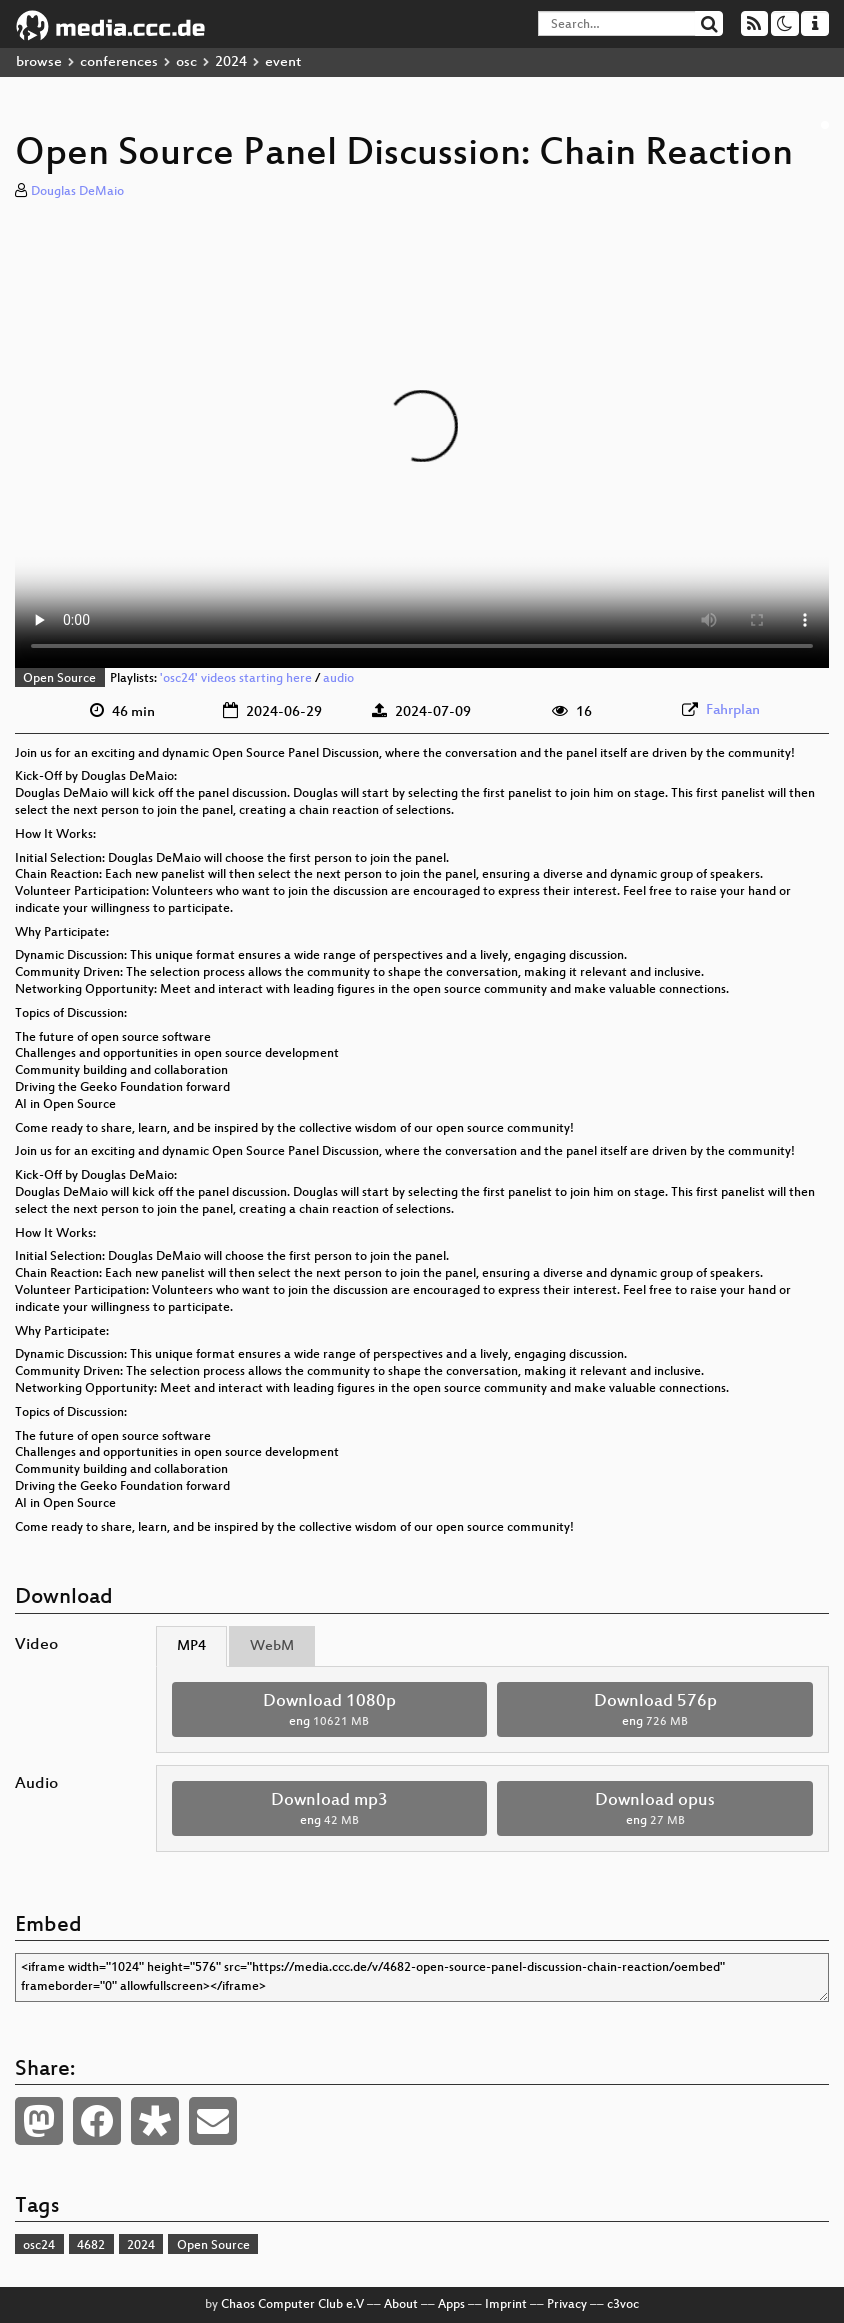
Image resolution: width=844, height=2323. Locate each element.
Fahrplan (733, 710)
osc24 (39, 2246)
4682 (91, 2246)
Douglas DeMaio (77, 192)
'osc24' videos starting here (236, 679)
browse (39, 62)
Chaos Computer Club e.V (292, 2305)
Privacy (567, 2305)
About (401, 2305)
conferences (119, 62)
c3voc (623, 2305)
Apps (451, 2305)
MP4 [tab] (191, 1646)
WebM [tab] (272, 1646)
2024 (231, 62)
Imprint (506, 2305)
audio (338, 679)
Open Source (59, 679)
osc (186, 62)
